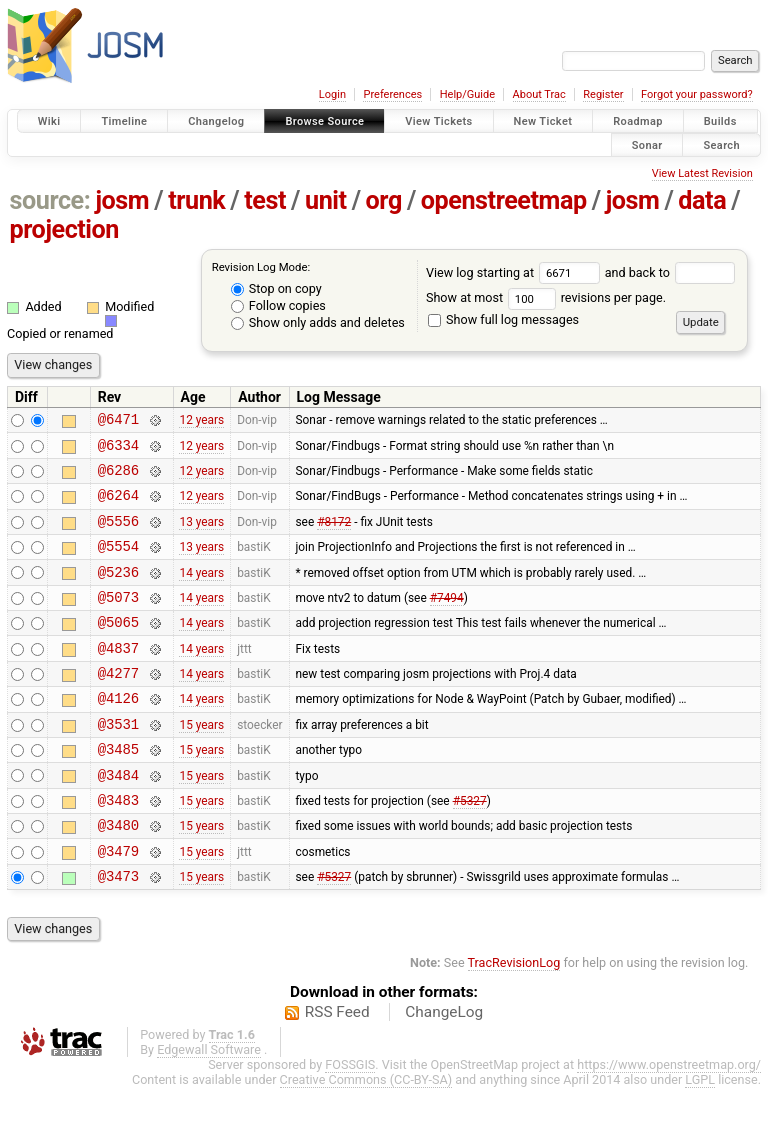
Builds (720, 121)
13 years (201, 535)
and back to (670, 272)
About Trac (539, 94)
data (702, 200)
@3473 (118, 932)
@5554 (118, 563)
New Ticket (543, 121)
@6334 (118, 450)
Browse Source (324, 121)
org (384, 200)
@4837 (118, 677)
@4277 (118, 705)
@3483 (118, 847)
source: (50, 200)
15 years (201, 762)
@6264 (118, 506)
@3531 (118, 762)
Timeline (124, 121)
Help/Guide (467, 94)
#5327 (470, 847)
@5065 (118, 648)
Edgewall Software (209, 1106)
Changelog (216, 121)
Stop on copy (276, 288)
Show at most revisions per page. (546, 297)
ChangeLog (444, 1069)
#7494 (447, 620)
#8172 (334, 535)
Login (332, 94)
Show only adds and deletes (318, 322)
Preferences (392, 94)
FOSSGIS (350, 1121)
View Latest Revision (702, 173)
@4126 (118, 733)
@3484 (118, 819)
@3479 (118, 904)
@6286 (118, 478)
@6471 (118, 421)
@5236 (118, 592)
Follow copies (278, 305)
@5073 (118, 620)
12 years (201, 422)
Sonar (647, 144)
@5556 (118, 535)
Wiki (49, 121)
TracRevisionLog (514, 1019)
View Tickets (438, 121)
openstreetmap (504, 200)
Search (721, 144)
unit (326, 200)
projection (65, 229)
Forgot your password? (697, 94)
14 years (201, 592)
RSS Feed (337, 1069)
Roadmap (638, 121)
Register (603, 94)
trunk (196, 200)
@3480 (118, 875)
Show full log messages (503, 319)
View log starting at (515, 272)
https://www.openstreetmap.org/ (669, 1121)
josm (122, 200)
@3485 (118, 790)
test (265, 200)
